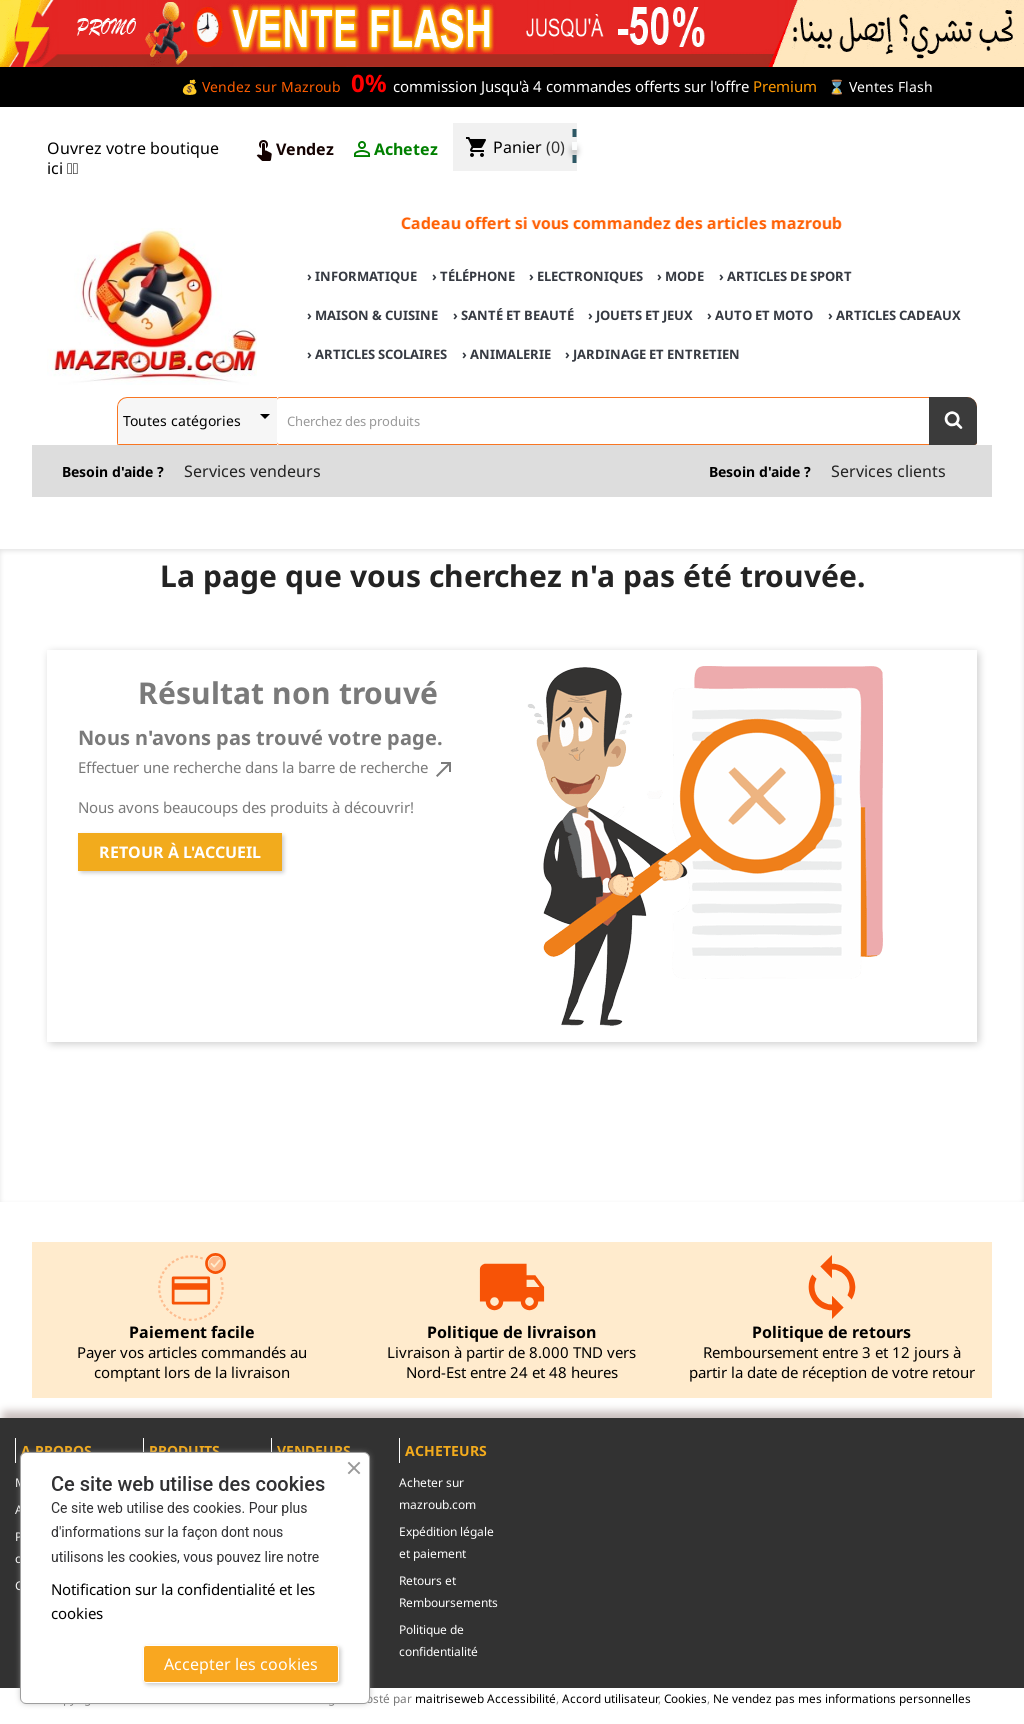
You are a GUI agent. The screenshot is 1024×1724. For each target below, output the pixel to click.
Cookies (685, 1698)
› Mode (680, 276)
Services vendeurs (252, 471)
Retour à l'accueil (180, 852)
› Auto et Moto (760, 315)
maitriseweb (449, 1698)
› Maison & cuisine (372, 315)
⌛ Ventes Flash (880, 86)
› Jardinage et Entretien (652, 354)
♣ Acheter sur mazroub (846, 131)
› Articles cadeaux (894, 315)
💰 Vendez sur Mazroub (261, 86)
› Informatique (362, 276)
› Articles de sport (785, 276)
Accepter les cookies (241, 1664)
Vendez (293, 150)
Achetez (394, 150)
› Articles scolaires (377, 354)
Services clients (888, 471)
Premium (785, 86)
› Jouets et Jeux (640, 315)
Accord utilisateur (610, 1698)
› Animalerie (506, 354)
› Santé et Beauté (513, 315)
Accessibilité (521, 1698)
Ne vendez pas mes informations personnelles (842, 1698)
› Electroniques (586, 276)
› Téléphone (473, 276)
